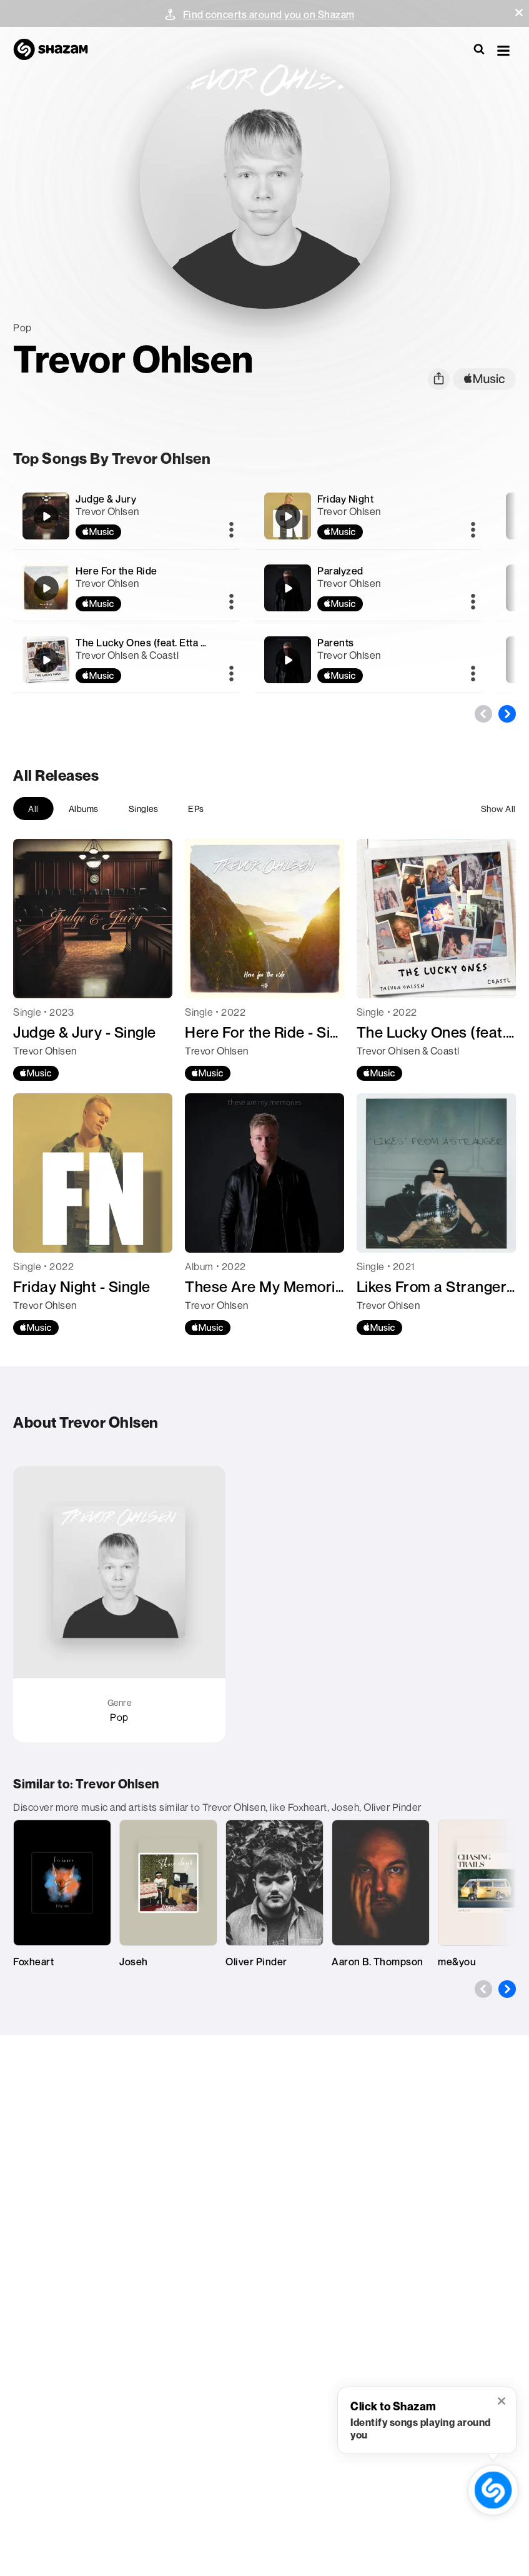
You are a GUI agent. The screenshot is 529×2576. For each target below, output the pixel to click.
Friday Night (345, 499)
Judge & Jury (106, 499)
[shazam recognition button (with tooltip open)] (492, 2489)
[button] (519, 12)
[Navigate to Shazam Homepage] (57, 50)
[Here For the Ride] (126, 588)
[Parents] (368, 660)
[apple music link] (484, 379)
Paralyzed (340, 570)
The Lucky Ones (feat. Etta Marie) (153, 642)
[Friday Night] (368, 516)
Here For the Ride (116, 570)
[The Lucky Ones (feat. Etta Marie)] (126, 660)
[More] (231, 530)
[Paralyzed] (368, 588)
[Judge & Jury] (126, 516)
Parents (335, 642)
